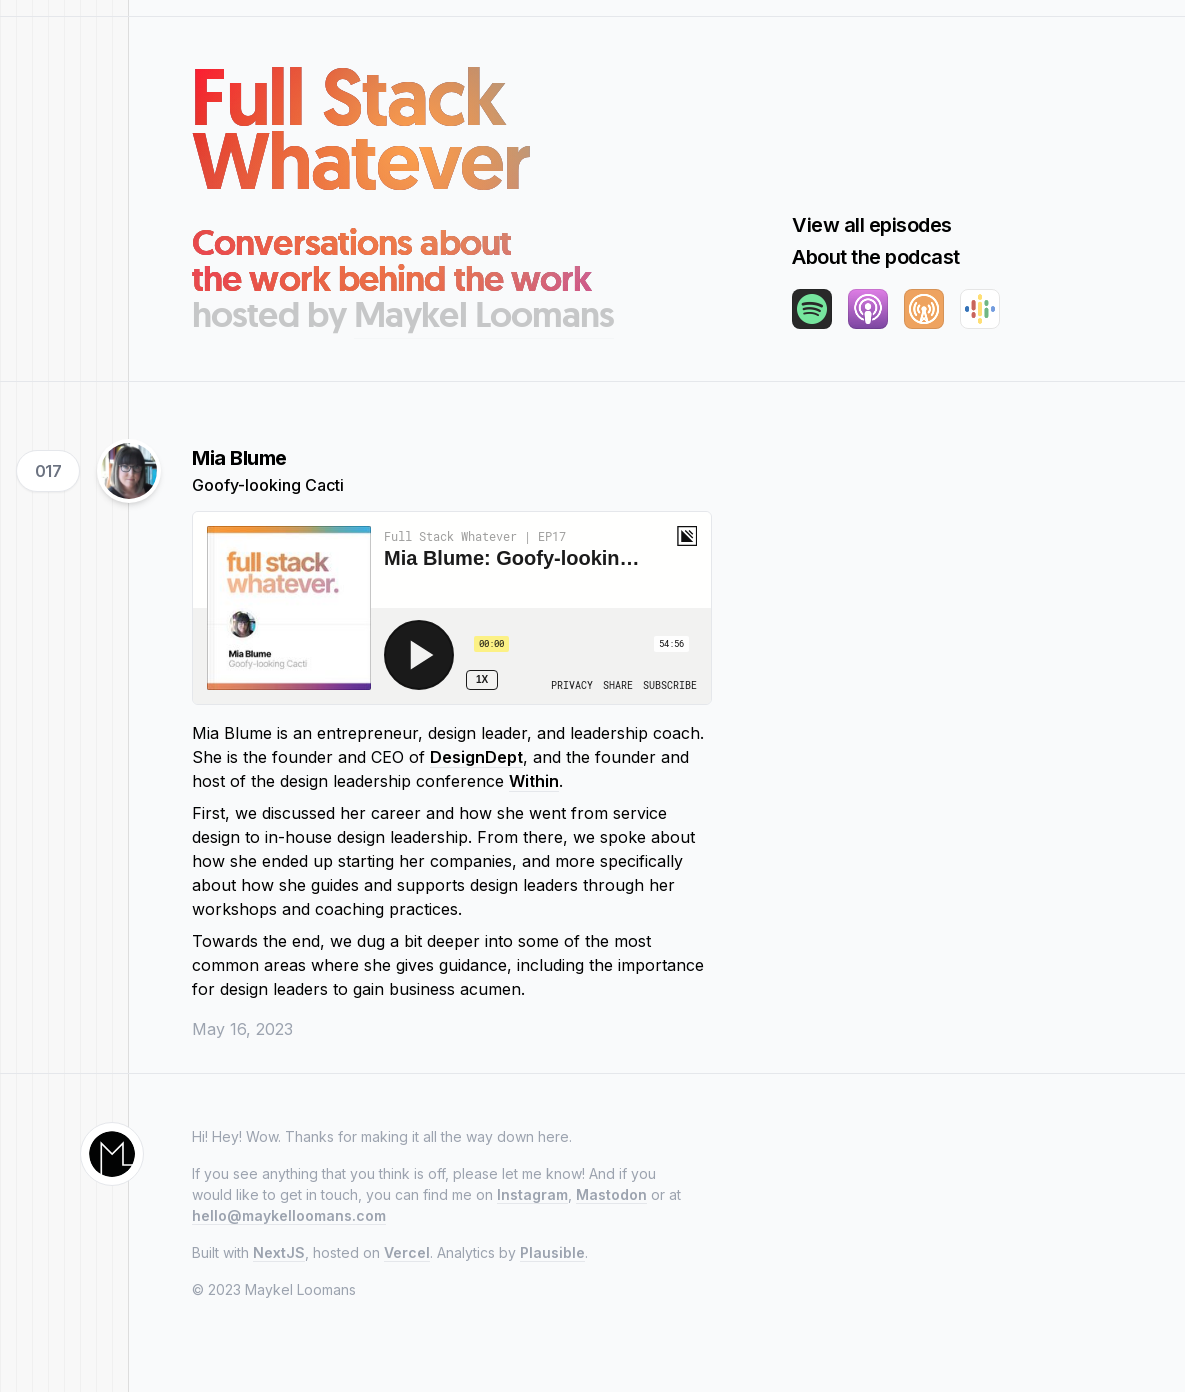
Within (534, 781)
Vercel (407, 1252)
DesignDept (476, 757)
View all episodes (872, 225)
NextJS (279, 1252)
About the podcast (876, 257)
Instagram (532, 1194)
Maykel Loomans (484, 314)
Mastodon (611, 1194)
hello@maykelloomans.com (289, 1215)
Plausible (552, 1252)
